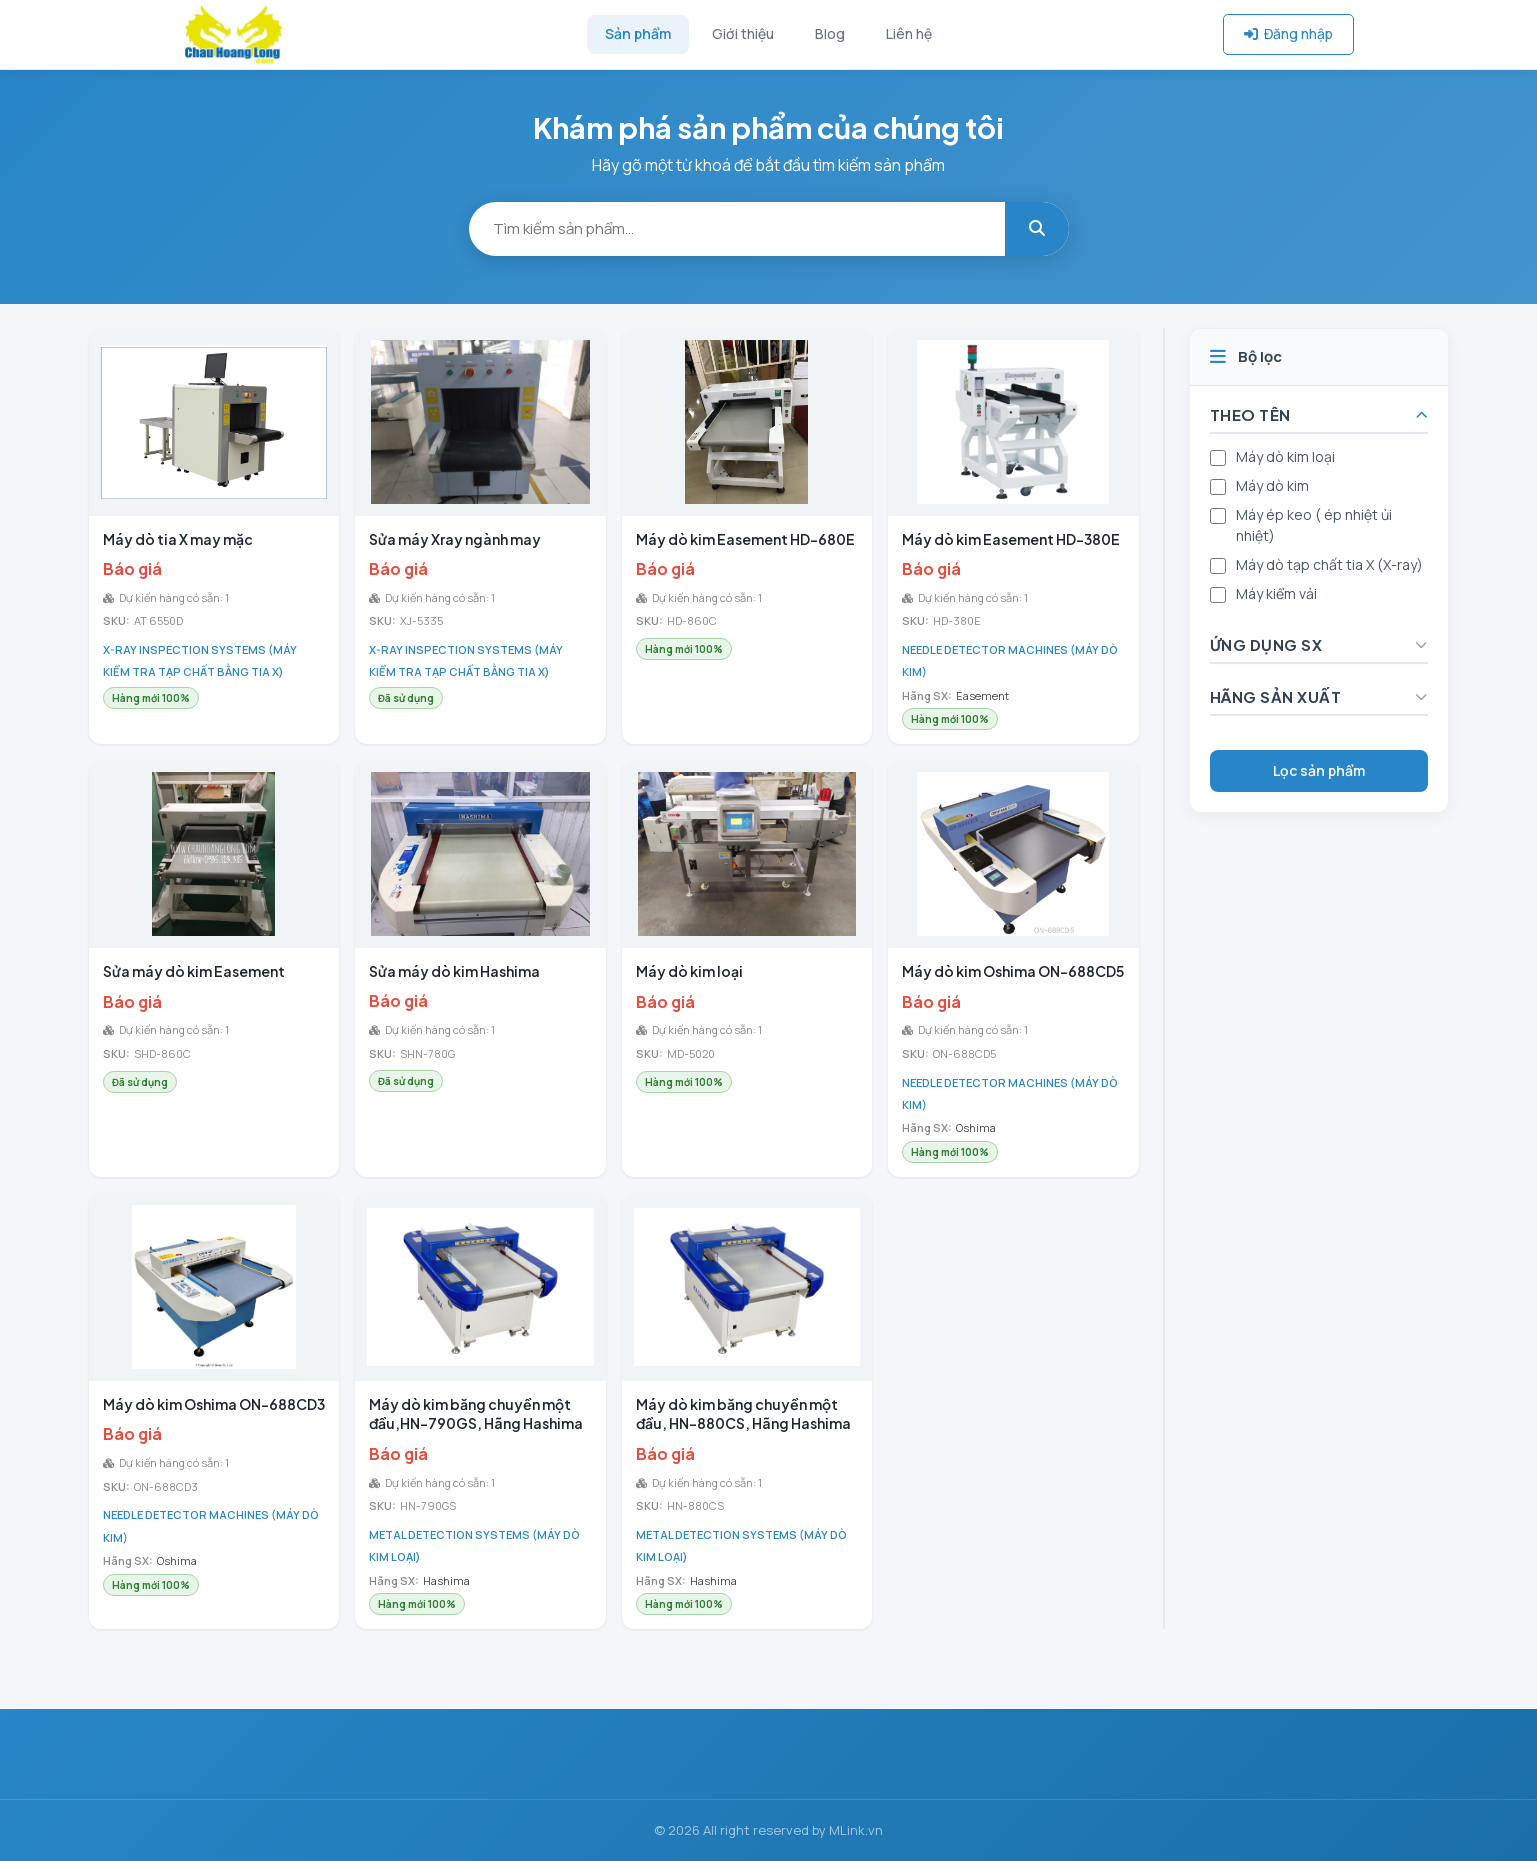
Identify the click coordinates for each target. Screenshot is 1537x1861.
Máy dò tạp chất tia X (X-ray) (1329, 564)
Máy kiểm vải (1276, 593)
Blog (830, 33)
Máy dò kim (1272, 485)
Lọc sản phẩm (1319, 770)
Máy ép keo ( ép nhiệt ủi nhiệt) (1314, 525)
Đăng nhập (1288, 33)
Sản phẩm (638, 33)
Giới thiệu (743, 33)
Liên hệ (909, 33)
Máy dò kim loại (1285, 456)
